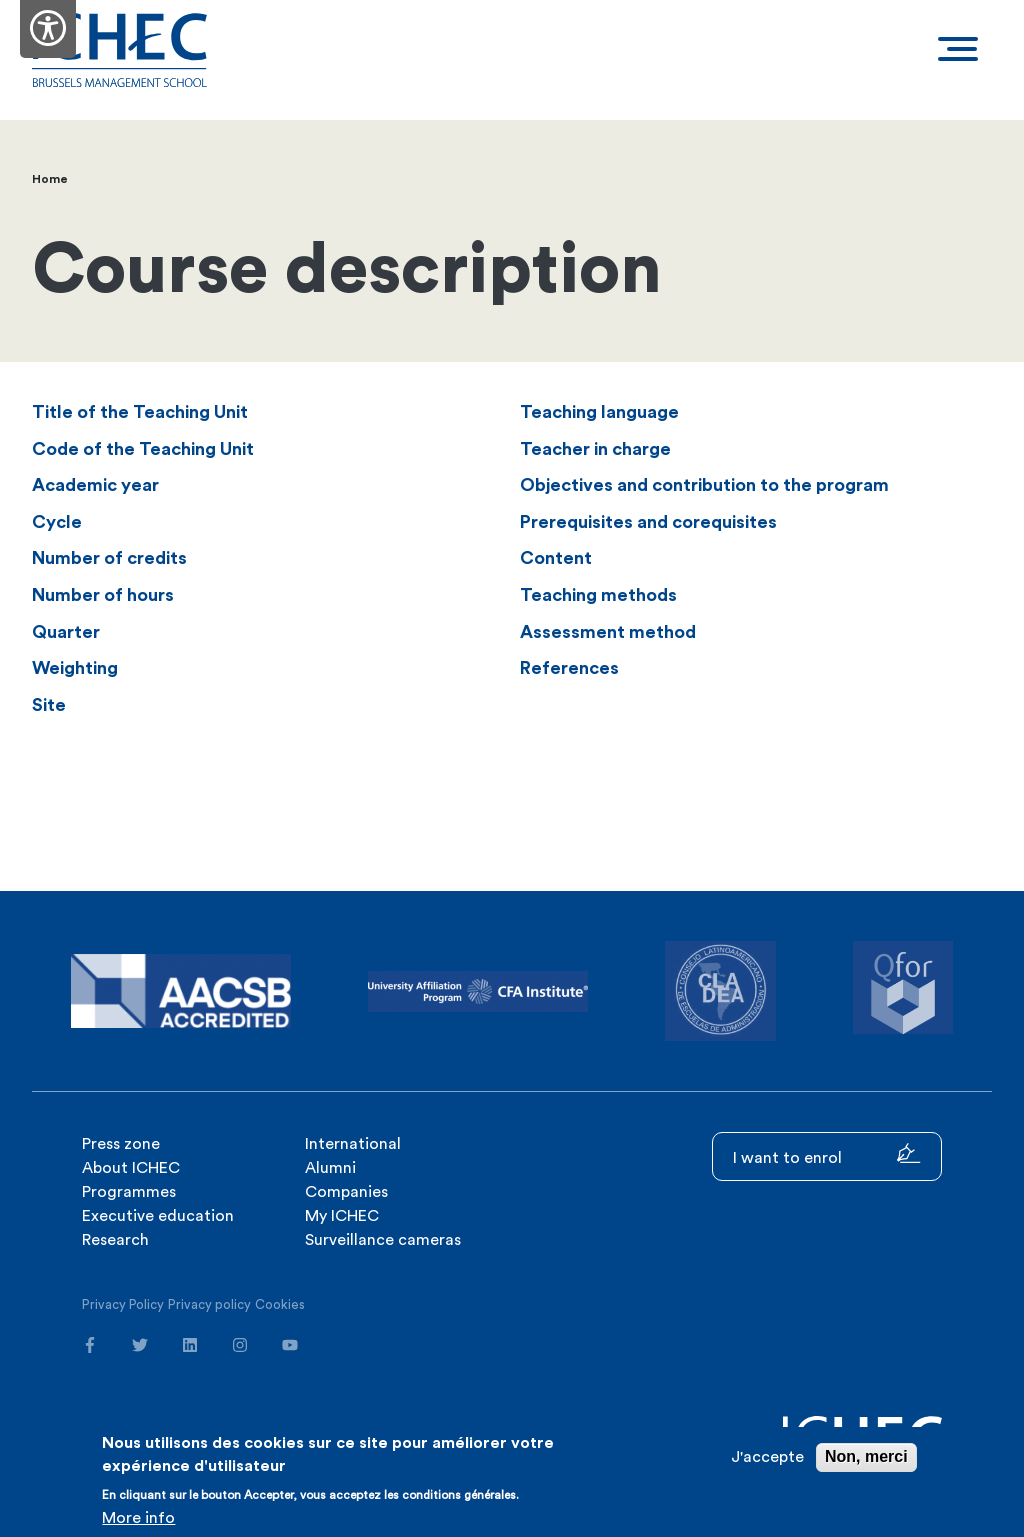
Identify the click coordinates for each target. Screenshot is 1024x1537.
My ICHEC (342, 1216)
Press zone (121, 1144)
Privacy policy (209, 1304)
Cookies (280, 1304)
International (353, 1144)
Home (50, 179)
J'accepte (767, 1458)
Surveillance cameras (383, 1240)
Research (115, 1240)
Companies (346, 1192)
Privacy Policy (123, 1304)
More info (138, 1518)
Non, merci (866, 1457)
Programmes (129, 1192)
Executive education (158, 1216)
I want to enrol (827, 1154)
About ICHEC (131, 1168)
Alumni (330, 1168)
